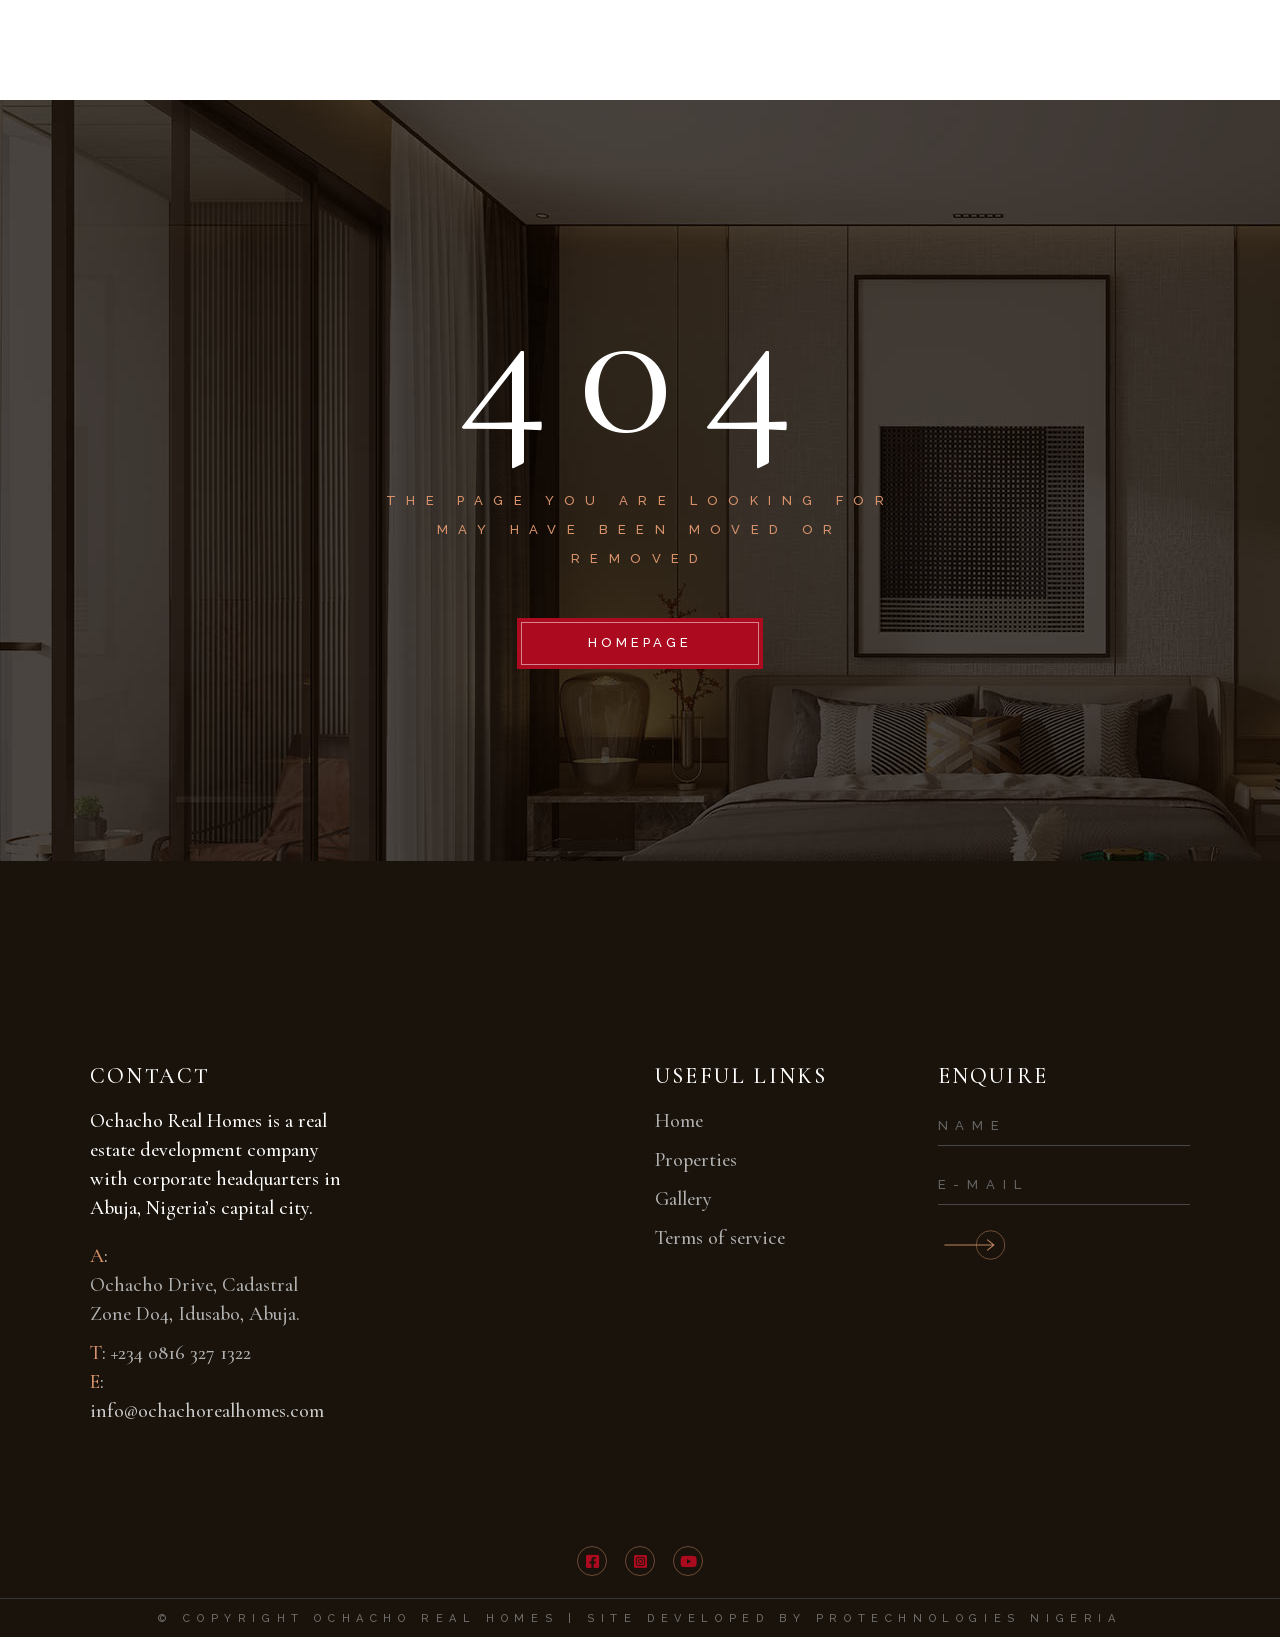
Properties (696, 1160)
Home (679, 1121)
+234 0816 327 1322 (181, 1353)
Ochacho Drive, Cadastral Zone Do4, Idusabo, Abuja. (195, 1299)
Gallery (683, 1199)
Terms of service (720, 1238)
